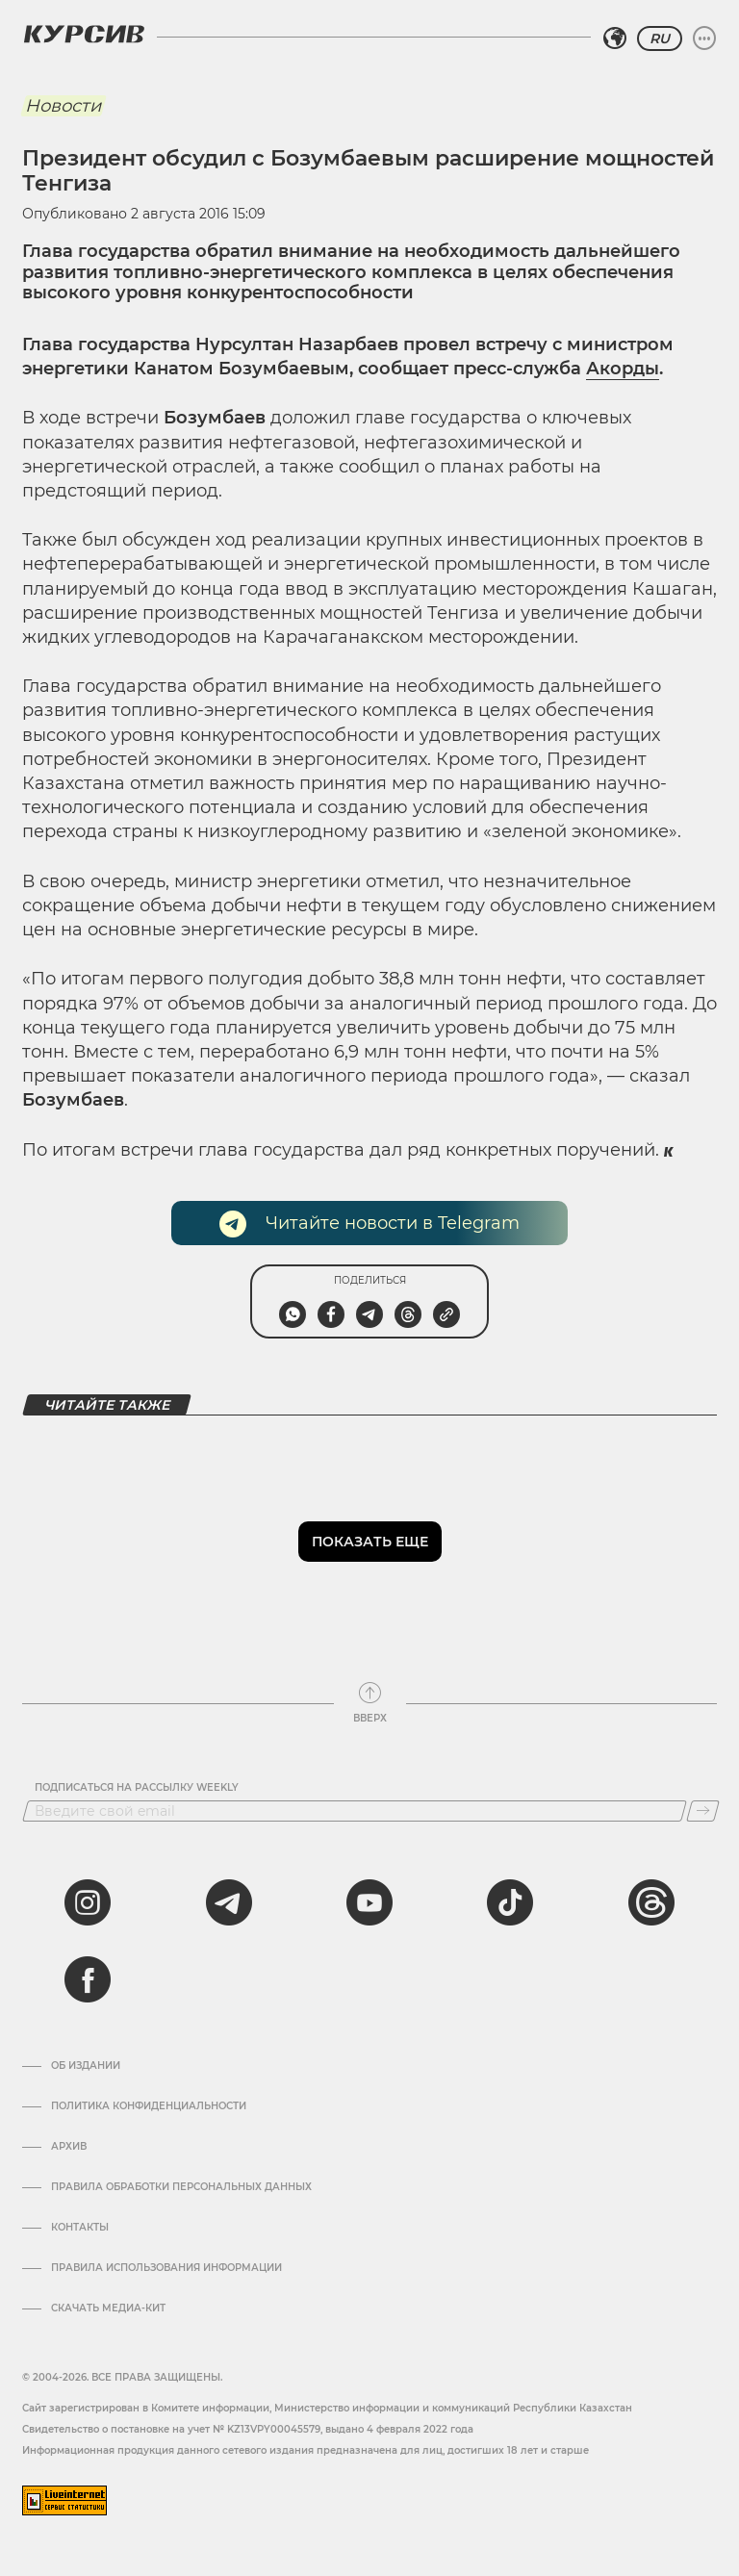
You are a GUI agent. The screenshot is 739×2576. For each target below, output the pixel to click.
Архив (69, 2147)
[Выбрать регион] (614, 38)
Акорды (622, 368)
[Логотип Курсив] (83, 33)
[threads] (651, 1902)
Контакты (80, 2227)
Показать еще (370, 1541)
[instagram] (87, 1902)
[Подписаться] (703, 1811)
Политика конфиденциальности (148, 2106)
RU (660, 38)
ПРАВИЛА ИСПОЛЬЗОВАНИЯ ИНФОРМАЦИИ (166, 2268)
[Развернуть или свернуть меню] (704, 38)
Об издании (85, 2066)
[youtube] (369, 1902)
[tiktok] (510, 1902)
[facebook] (87, 1979)
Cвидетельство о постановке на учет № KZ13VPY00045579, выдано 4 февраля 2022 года (247, 2429)
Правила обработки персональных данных (181, 2187)
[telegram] (229, 1902)
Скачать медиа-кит (108, 2308)
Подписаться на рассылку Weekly (137, 1788)
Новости (63, 105)
